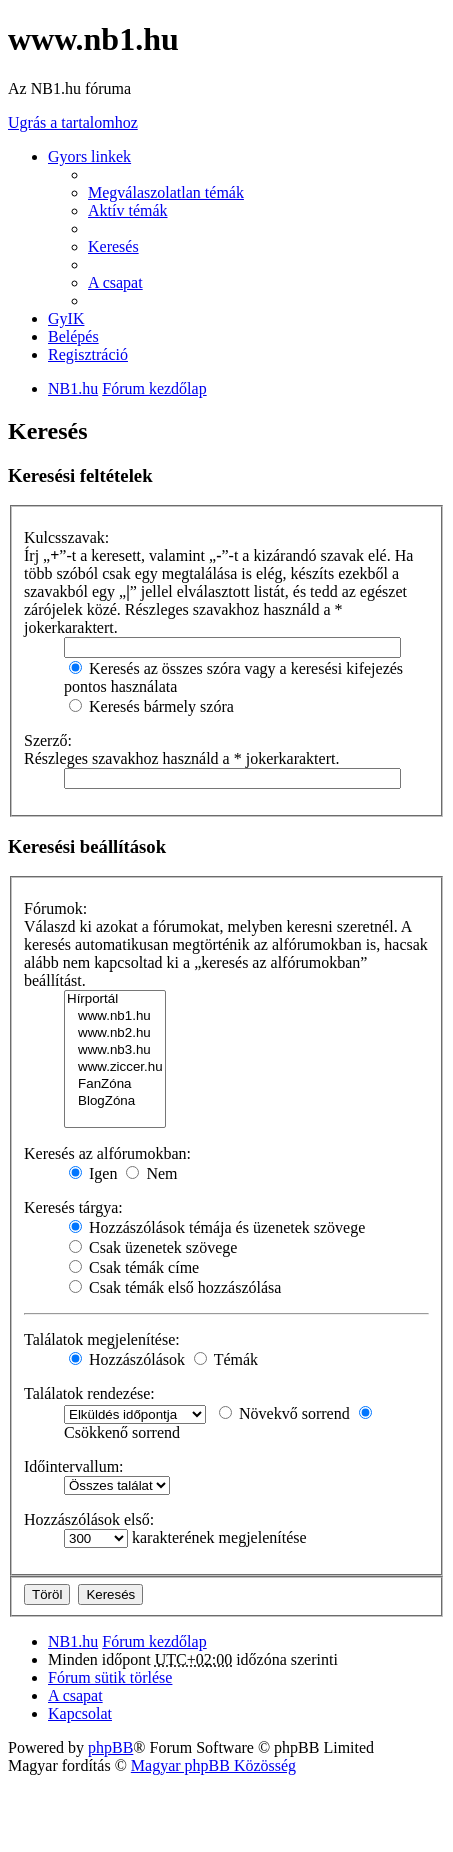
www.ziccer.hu (115, 1067)
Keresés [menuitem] (113, 246)
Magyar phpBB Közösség (213, 1765)
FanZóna (115, 1084)
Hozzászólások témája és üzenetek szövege (217, 1227)
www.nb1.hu (115, 1016)
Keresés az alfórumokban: (107, 1153)
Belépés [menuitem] (73, 336)
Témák (226, 1359)
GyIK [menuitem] (66, 318)
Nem (151, 1173)
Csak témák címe (134, 1267)
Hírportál (115, 999)
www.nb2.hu (115, 1033)
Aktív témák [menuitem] (128, 210)
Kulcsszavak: (66, 537)
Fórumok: (55, 908)
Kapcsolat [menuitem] (80, 1713)
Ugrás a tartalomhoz (73, 122)
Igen (93, 1173)
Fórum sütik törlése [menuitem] (110, 1677)
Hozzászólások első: (89, 1519)
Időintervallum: (74, 1466)
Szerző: (48, 740)
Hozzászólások (127, 1359)
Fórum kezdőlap (154, 1641)
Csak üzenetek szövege (153, 1247)
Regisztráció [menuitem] (88, 354)
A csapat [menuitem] (115, 282)
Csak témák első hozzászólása (175, 1287)
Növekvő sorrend (284, 1413)
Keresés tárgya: (73, 1207)
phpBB (110, 1747)
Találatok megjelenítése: (102, 1339)
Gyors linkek (89, 156)
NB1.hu (73, 1641)
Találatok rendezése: (89, 1393)
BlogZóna (115, 1101)
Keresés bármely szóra (151, 706)
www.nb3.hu (115, 1050)
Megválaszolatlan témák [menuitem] (166, 192)
